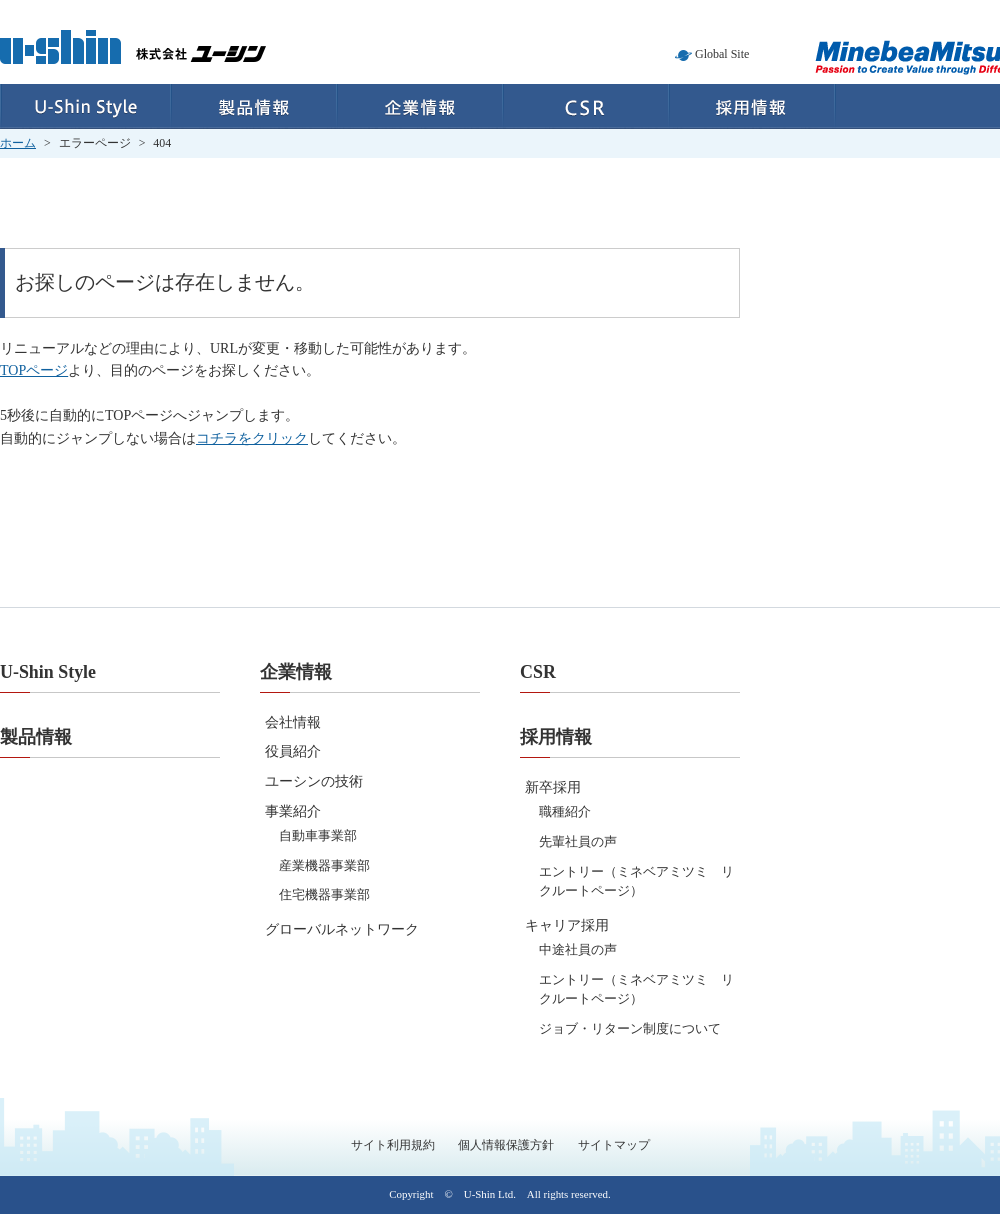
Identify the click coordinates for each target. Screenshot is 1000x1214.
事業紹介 (293, 811)
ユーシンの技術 (314, 781)
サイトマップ (614, 1145)
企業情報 (420, 106)
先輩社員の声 (578, 841)
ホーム (18, 143)
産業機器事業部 (324, 865)
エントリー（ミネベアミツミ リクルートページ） (636, 881)
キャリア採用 (567, 925)
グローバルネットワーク (342, 929)
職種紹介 (565, 811)
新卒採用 (553, 787)
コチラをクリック (252, 438)
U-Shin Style (85, 106)
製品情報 (254, 106)
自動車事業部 (318, 835)
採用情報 (752, 106)
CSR (586, 106)
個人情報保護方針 (506, 1145)
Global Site (722, 54)
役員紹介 (293, 751)
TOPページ (34, 370)
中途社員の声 (578, 949)
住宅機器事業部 (324, 894)
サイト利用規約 (393, 1145)
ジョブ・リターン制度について (630, 1028)
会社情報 (293, 722)
